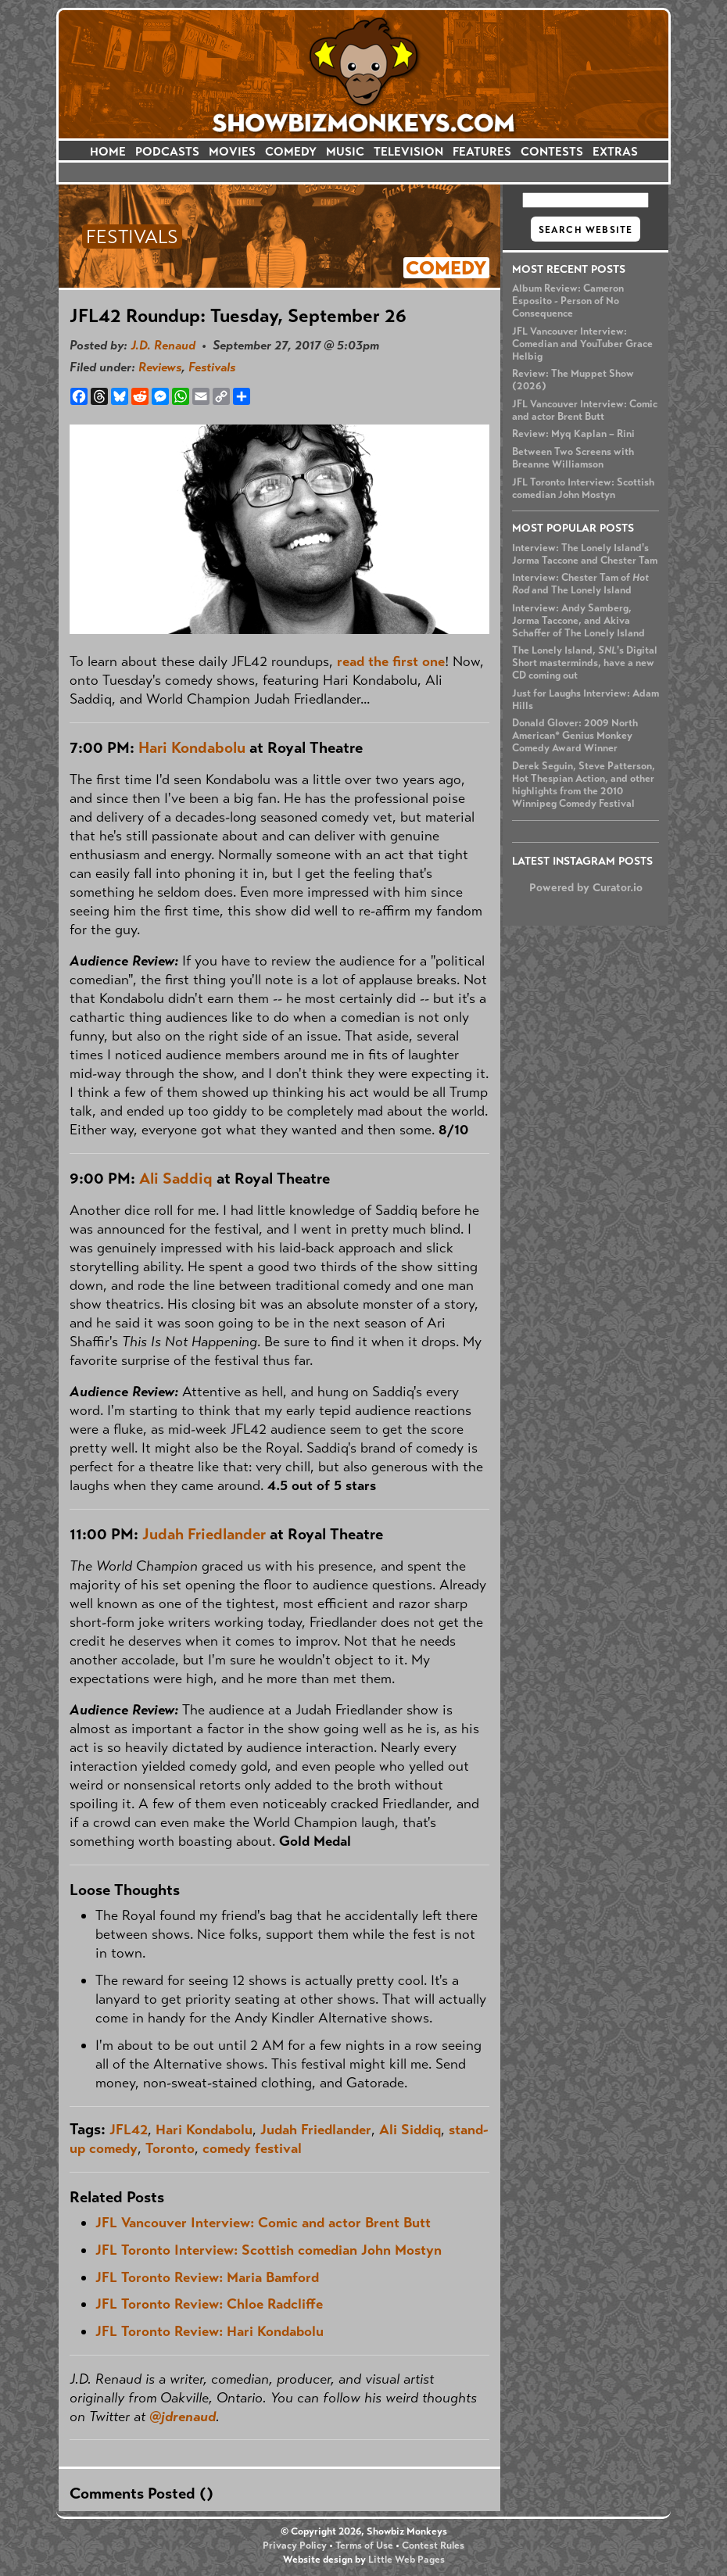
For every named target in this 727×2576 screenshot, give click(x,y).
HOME (108, 151)
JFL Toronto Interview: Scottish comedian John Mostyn (583, 488)
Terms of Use (364, 2545)
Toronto (170, 2148)
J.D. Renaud (163, 345)
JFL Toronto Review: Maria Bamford (207, 2277)
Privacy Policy (295, 2545)
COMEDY (291, 151)
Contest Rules (433, 2545)
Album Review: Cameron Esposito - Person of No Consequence (568, 301)
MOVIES (232, 151)
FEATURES (482, 151)
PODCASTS (167, 151)
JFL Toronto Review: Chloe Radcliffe (209, 2304)
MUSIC (345, 151)
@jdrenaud (182, 2416)
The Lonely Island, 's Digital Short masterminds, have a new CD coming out (584, 663)
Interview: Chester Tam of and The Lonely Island (580, 584)
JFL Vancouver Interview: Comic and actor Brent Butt (584, 410)
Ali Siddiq (410, 2129)
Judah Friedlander (204, 1534)
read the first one (391, 661)
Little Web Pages (406, 2559)
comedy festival (252, 2148)
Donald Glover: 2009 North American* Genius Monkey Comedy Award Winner (575, 735)
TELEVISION (408, 151)
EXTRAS (615, 151)
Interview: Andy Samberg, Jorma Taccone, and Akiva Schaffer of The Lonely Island (578, 621)
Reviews (159, 367)
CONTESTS (552, 151)
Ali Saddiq (176, 1178)
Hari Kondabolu (191, 748)
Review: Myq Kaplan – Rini (573, 434)
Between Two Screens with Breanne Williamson (573, 458)
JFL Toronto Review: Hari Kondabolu (209, 2331)
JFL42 (128, 2129)
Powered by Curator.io (586, 887)
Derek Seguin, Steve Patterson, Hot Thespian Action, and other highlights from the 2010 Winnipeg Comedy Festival (583, 785)
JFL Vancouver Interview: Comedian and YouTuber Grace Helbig (582, 344)
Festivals (211, 367)
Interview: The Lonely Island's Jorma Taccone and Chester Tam (584, 554)
